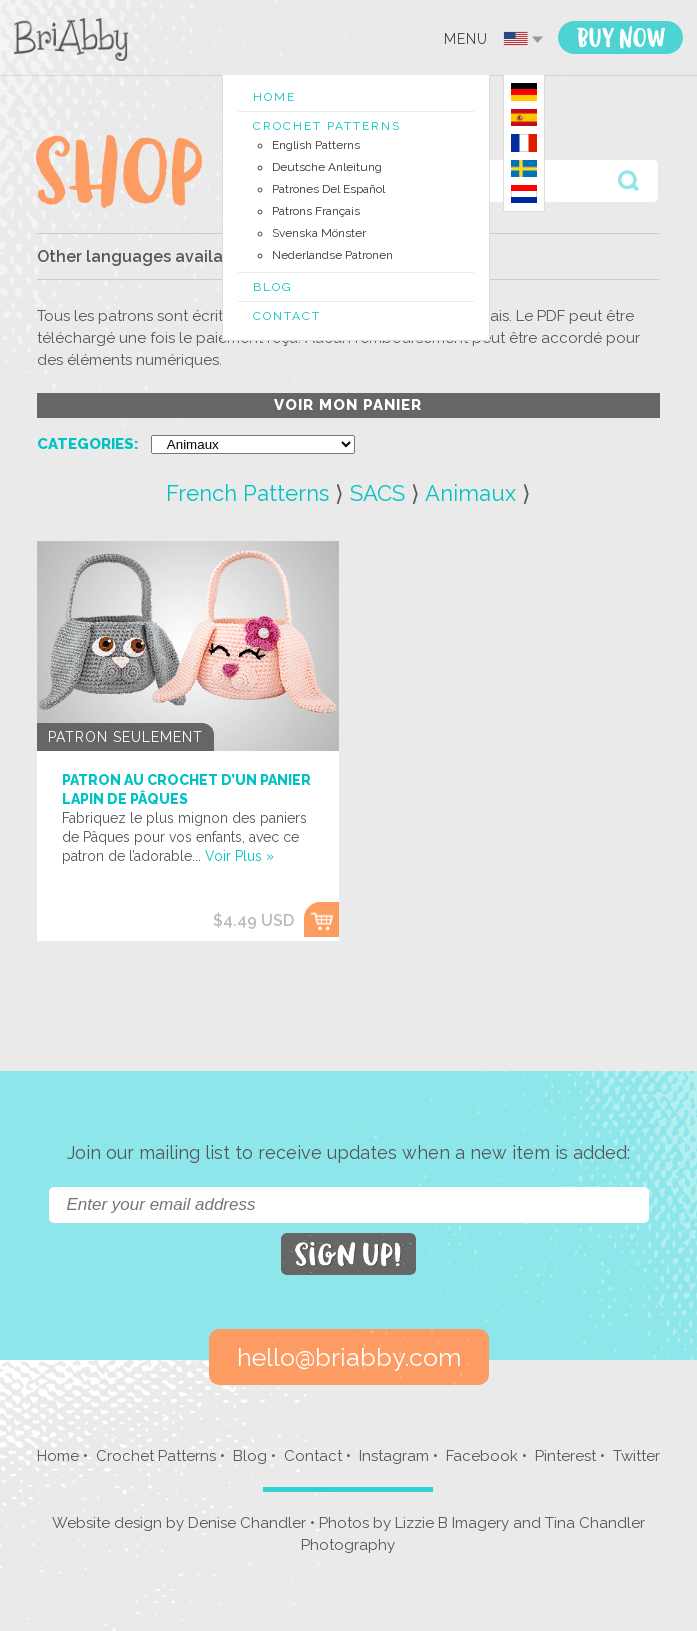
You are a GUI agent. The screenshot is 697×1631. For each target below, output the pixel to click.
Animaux (470, 493)
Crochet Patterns (327, 126)
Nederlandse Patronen (332, 255)
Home (274, 97)
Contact (287, 316)
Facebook (482, 1456)
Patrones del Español (328, 189)
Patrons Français (316, 211)
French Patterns (247, 493)
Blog (273, 287)
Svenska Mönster (319, 233)
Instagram (394, 1456)
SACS (377, 493)
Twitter (636, 1456)
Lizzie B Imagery (452, 1523)
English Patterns (316, 145)
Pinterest (565, 1456)
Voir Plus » (239, 856)
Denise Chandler (247, 1523)
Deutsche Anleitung (327, 167)
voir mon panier (348, 405)
